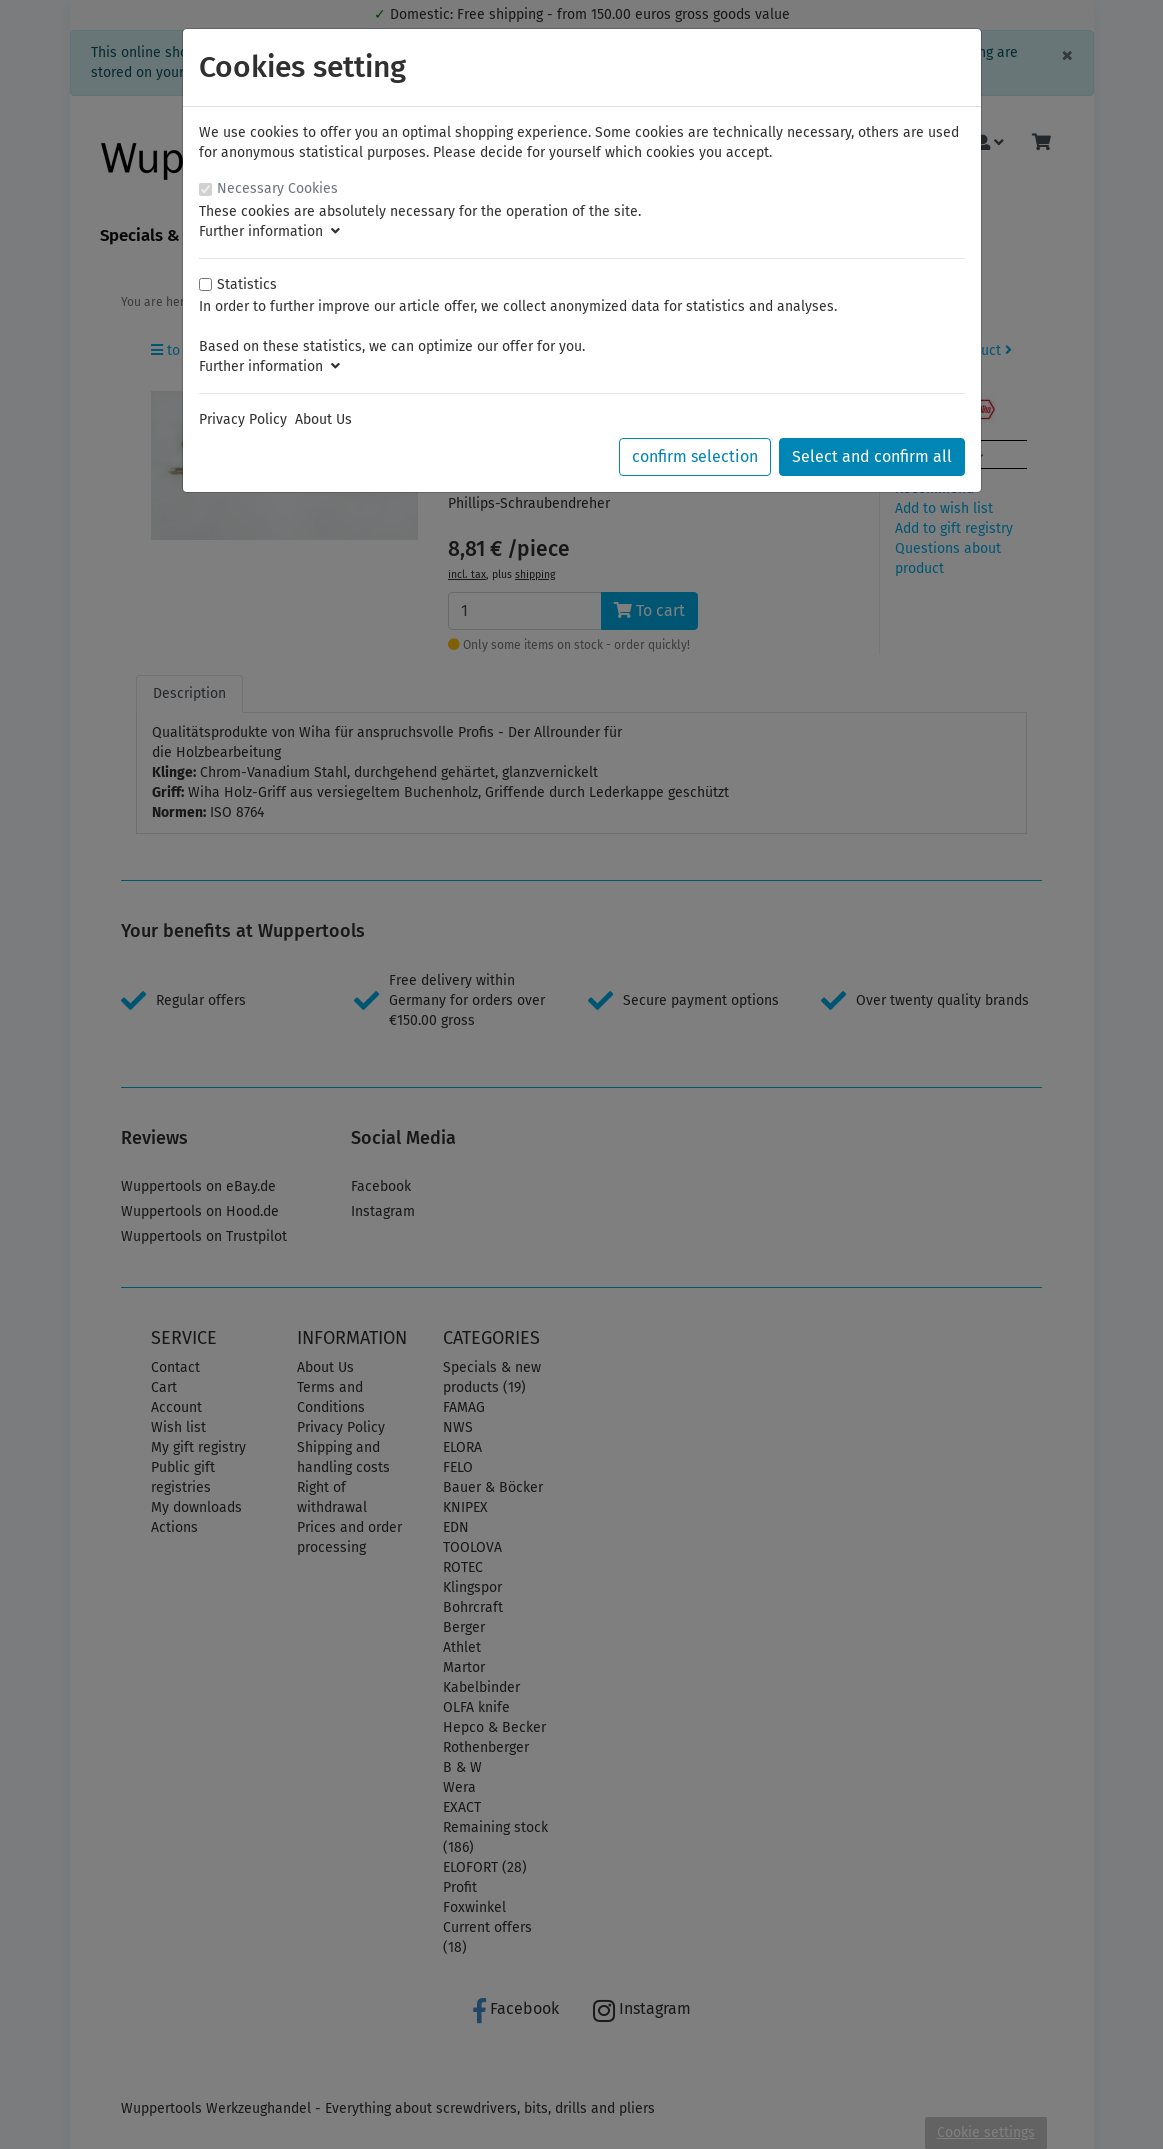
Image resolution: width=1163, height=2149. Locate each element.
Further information (269, 231)
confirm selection (695, 456)
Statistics (247, 284)
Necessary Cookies (277, 188)
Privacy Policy (243, 419)
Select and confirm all (872, 456)
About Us (323, 419)
